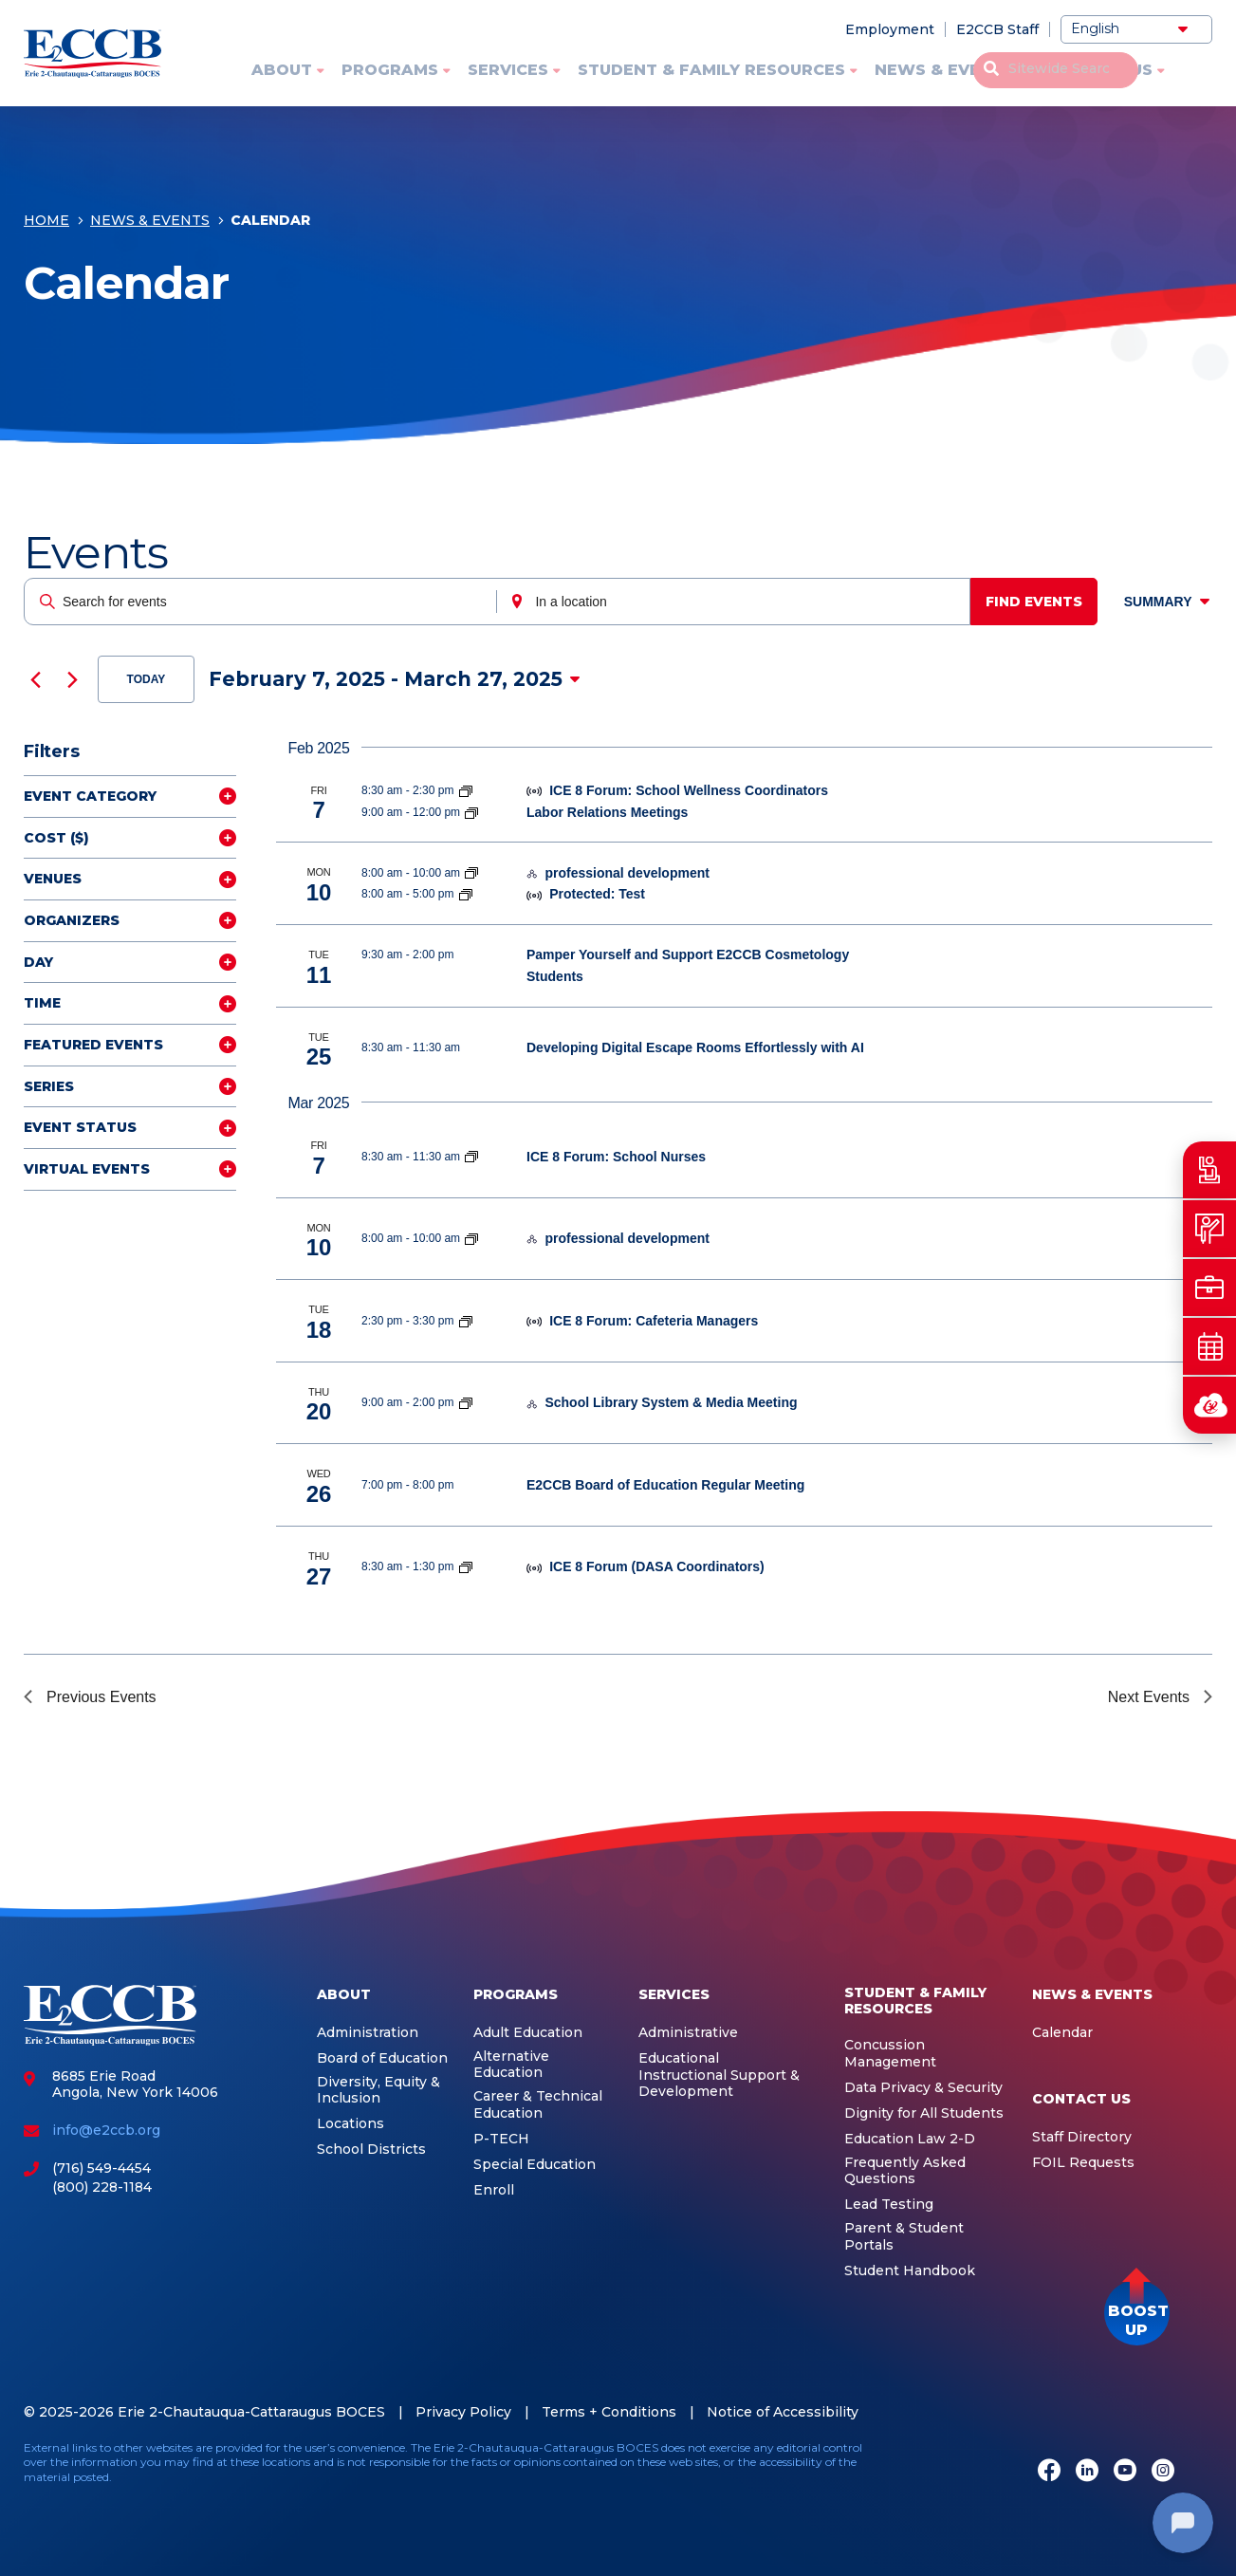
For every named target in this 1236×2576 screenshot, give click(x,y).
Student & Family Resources (711, 70)
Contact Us (1098, 70)
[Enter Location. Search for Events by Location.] (738, 601)
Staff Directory (1082, 2137)
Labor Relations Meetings (607, 812)
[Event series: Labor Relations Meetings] (471, 812)
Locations (350, 2124)
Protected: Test (597, 893)
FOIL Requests (1083, 2163)
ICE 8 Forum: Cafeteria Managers (653, 1320)
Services (508, 70)
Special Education (534, 2165)
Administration (367, 2033)
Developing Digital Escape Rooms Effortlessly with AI (695, 1047)
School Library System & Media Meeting (670, 1402)
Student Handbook (909, 2271)
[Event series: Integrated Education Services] (471, 873)
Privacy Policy (463, 2411)
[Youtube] (1125, 2472)
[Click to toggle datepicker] (395, 679)
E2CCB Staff (997, 29)
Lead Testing (888, 2204)
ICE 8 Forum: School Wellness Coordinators (688, 790)
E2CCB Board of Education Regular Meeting (665, 1484)
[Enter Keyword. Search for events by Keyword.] (262, 601)
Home (46, 224)
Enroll (493, 2190)
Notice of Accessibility (782, 2411)
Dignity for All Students (924, 2113)
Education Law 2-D (909, 2139)
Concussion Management (890, 2053)
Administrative (688, 2033)
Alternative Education (511, 2065)
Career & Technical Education (537, 2105)
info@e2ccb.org (106, 2130)
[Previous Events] (35, 679)
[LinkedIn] (1087, 2472)
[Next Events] (72, 679)
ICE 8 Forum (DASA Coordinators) (657, 1566)
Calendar (1062, 2033)
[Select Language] (1136, 29)
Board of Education (382, 2058)
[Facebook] (1049, 2472)
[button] (1137, 2312)
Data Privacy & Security (923, 2088)
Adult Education (527, 2033)
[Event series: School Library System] (465, 1402)
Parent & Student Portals (904, 2236)
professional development (626, 872)
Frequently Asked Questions (905, 2171)
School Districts (371, 2149)
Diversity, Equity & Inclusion (378, 2090)
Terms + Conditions (609, 2411)
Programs (389, 70)
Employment (889, 29)
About (281, 70)
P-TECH (501, 2139)
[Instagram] (1163, 2472)
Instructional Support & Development (719, 2084)
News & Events (944, 70)
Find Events (1040, 601)
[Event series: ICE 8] (465, 790)
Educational (678, 2058)
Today (146, 679)
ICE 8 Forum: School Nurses (616, 1156)
